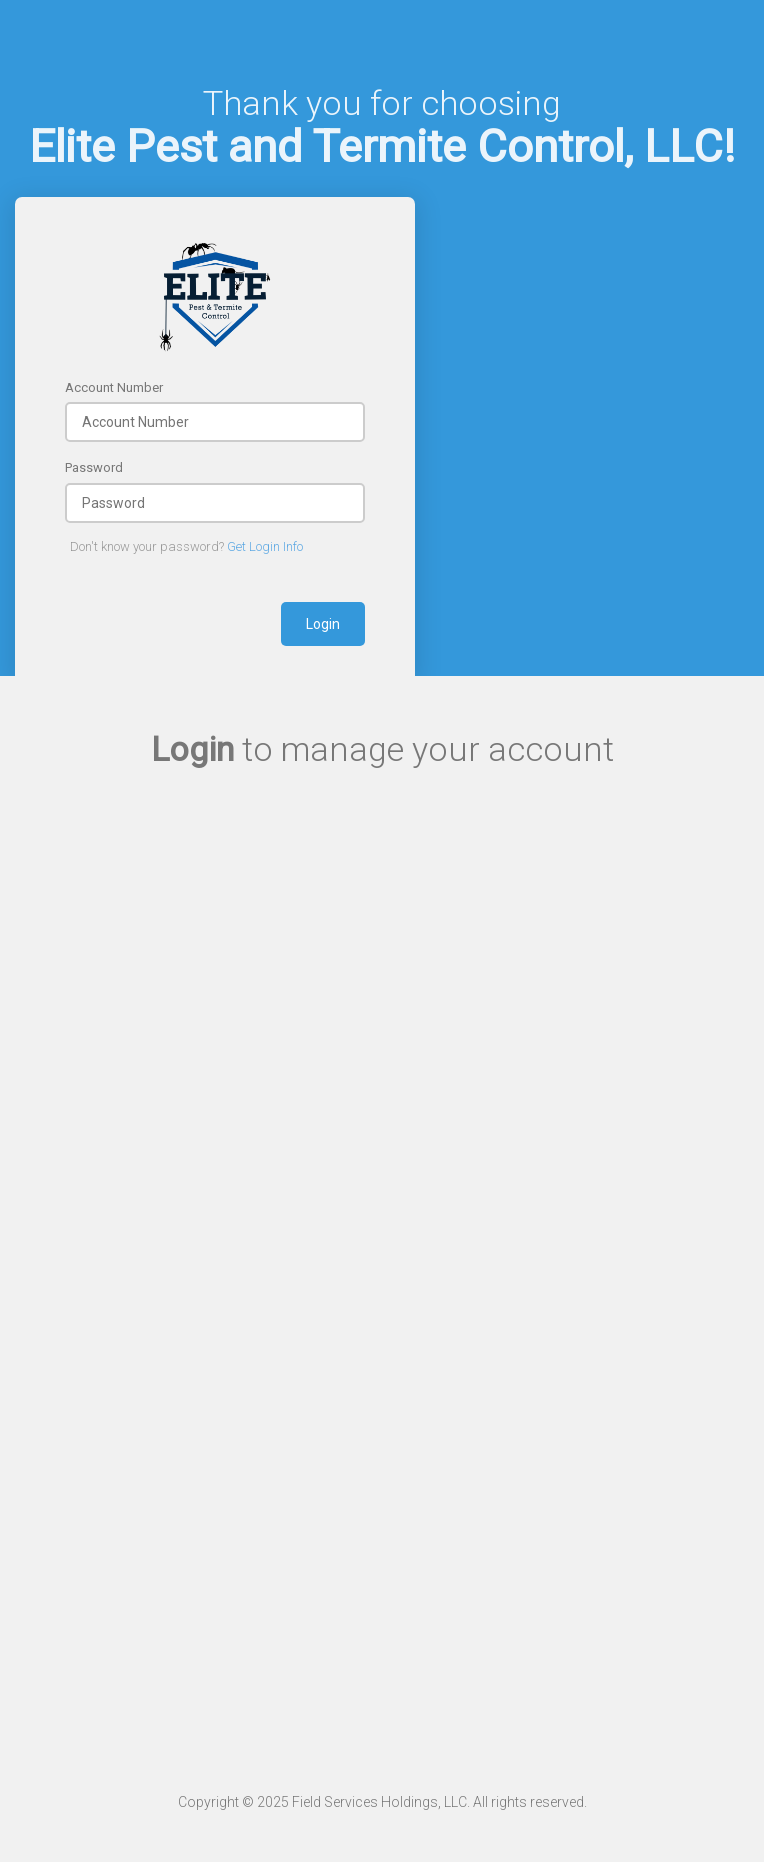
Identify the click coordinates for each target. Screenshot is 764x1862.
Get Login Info (265, 546)
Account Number (114, 387)
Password (94, 467)
